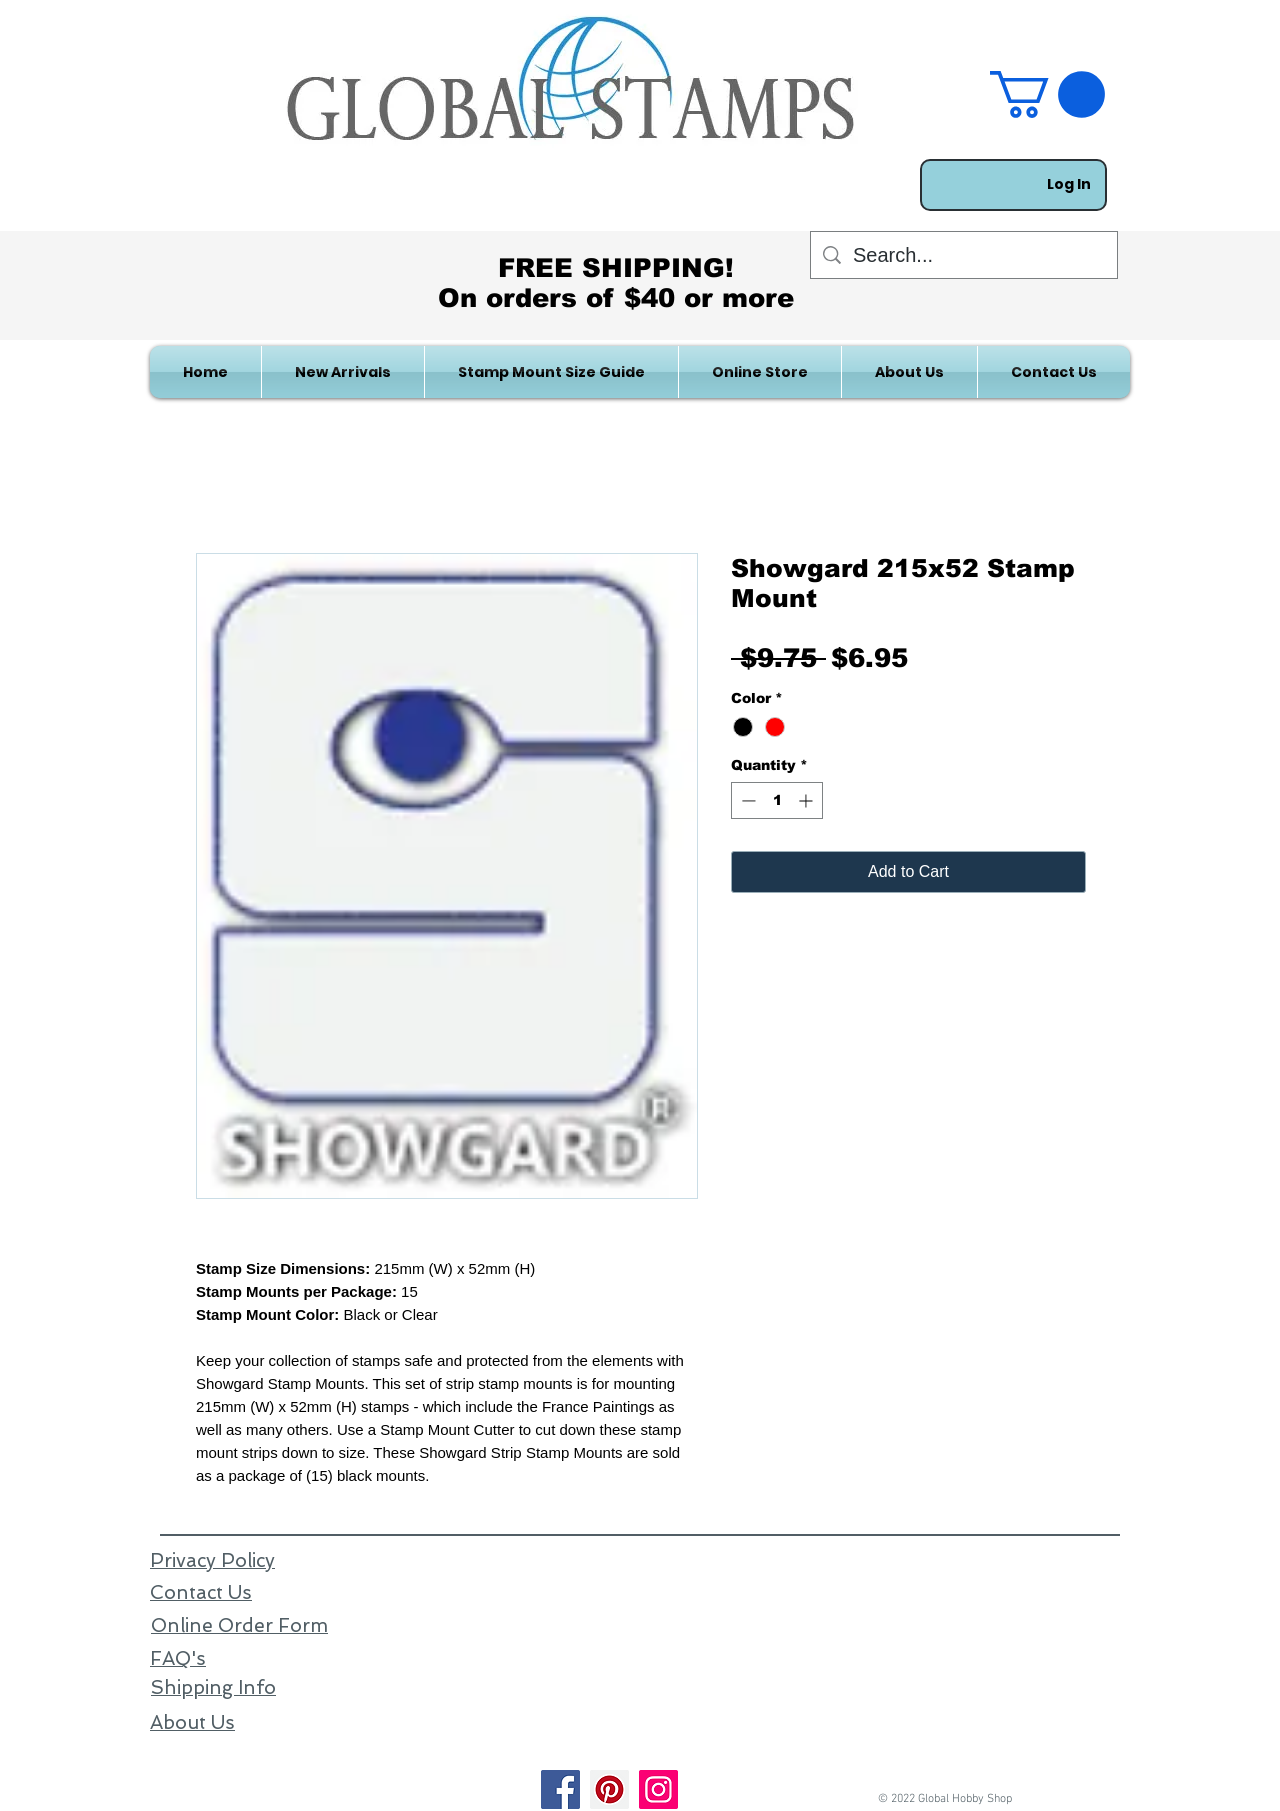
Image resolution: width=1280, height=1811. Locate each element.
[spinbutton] (777, 800)
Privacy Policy (212, 1560)
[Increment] (807, 800)
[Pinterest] (609, 1789)
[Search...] (964, 255)
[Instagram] (658, 1789)
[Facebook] (560, 1789)
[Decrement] (746, 800)
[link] (1047, 94)
